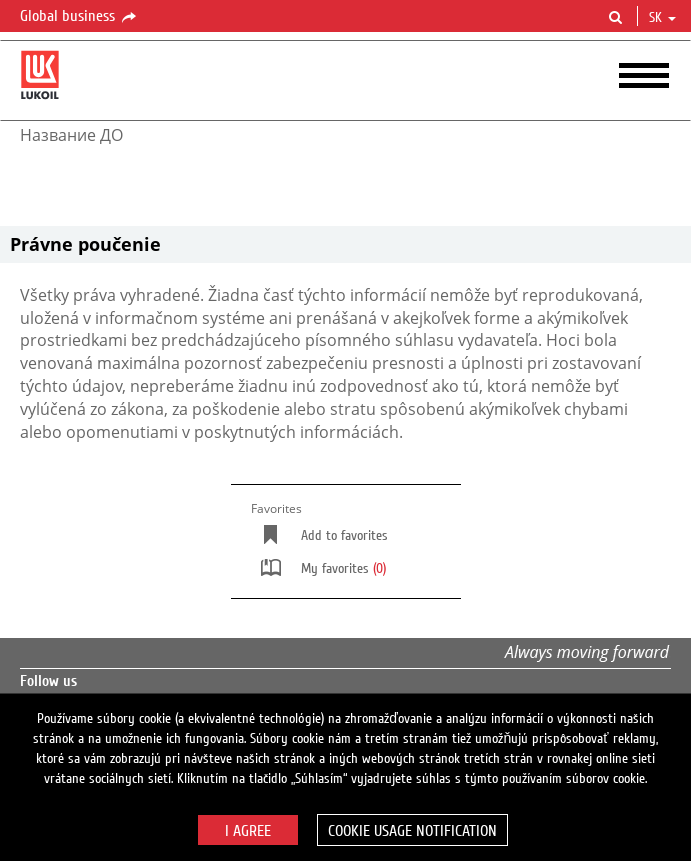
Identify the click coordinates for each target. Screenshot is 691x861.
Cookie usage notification (412, 831)
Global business (79, 17)
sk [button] (662, 18)
